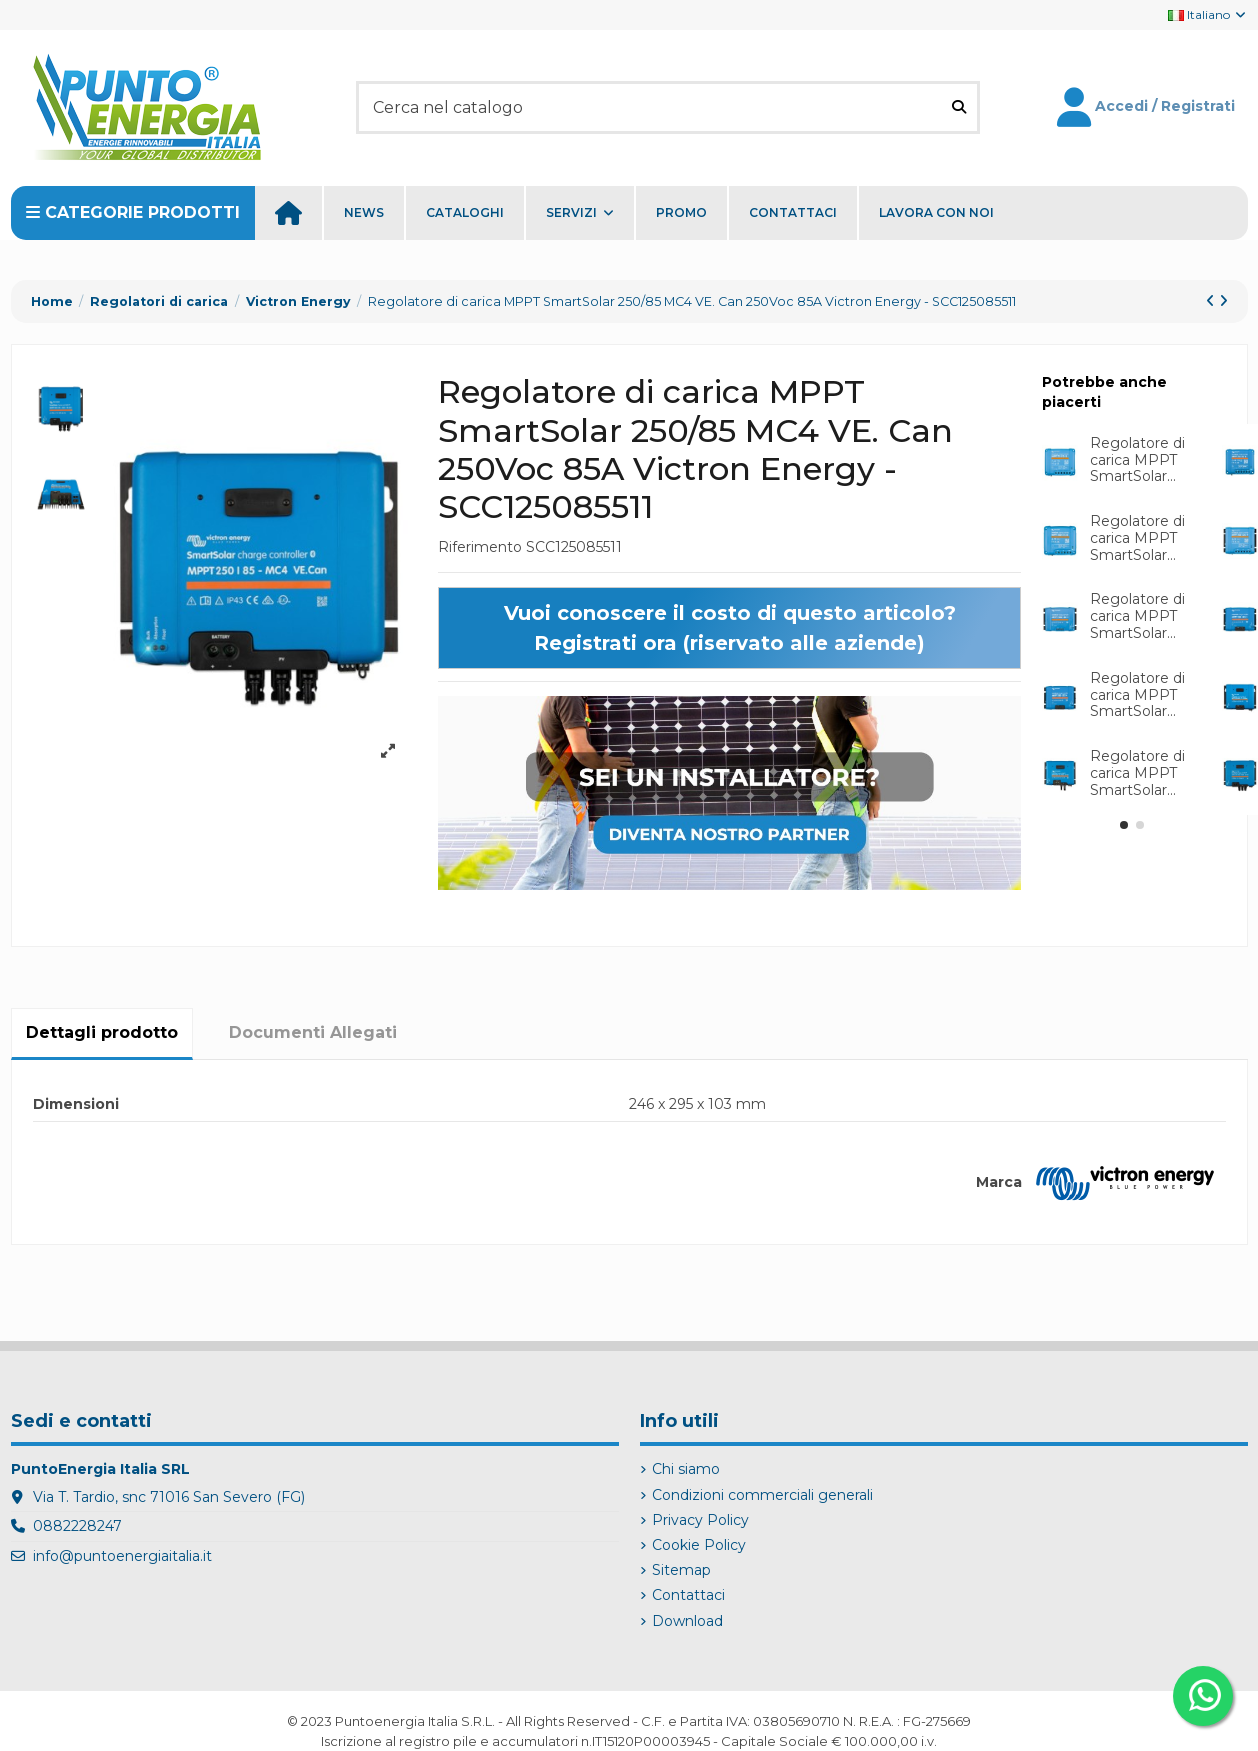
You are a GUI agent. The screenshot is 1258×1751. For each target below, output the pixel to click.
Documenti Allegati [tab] (313, 1032)
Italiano (1208, 14)
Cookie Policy (699, 1545)
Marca (999, 1182)
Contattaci (688, 1595)
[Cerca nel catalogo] (959, 107)
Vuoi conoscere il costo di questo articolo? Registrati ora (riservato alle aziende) (730, 628)
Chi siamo (686, 1469)
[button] (1124, 825)
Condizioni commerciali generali (762, 1495)
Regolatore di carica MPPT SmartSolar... (1137, 460)
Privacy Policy (700, 1520)
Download (687, 1621)
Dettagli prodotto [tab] (102, 1032)
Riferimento (480, 547)
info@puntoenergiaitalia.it (122, 1556)
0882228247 (77, 1526)
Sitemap (681, 1570)
